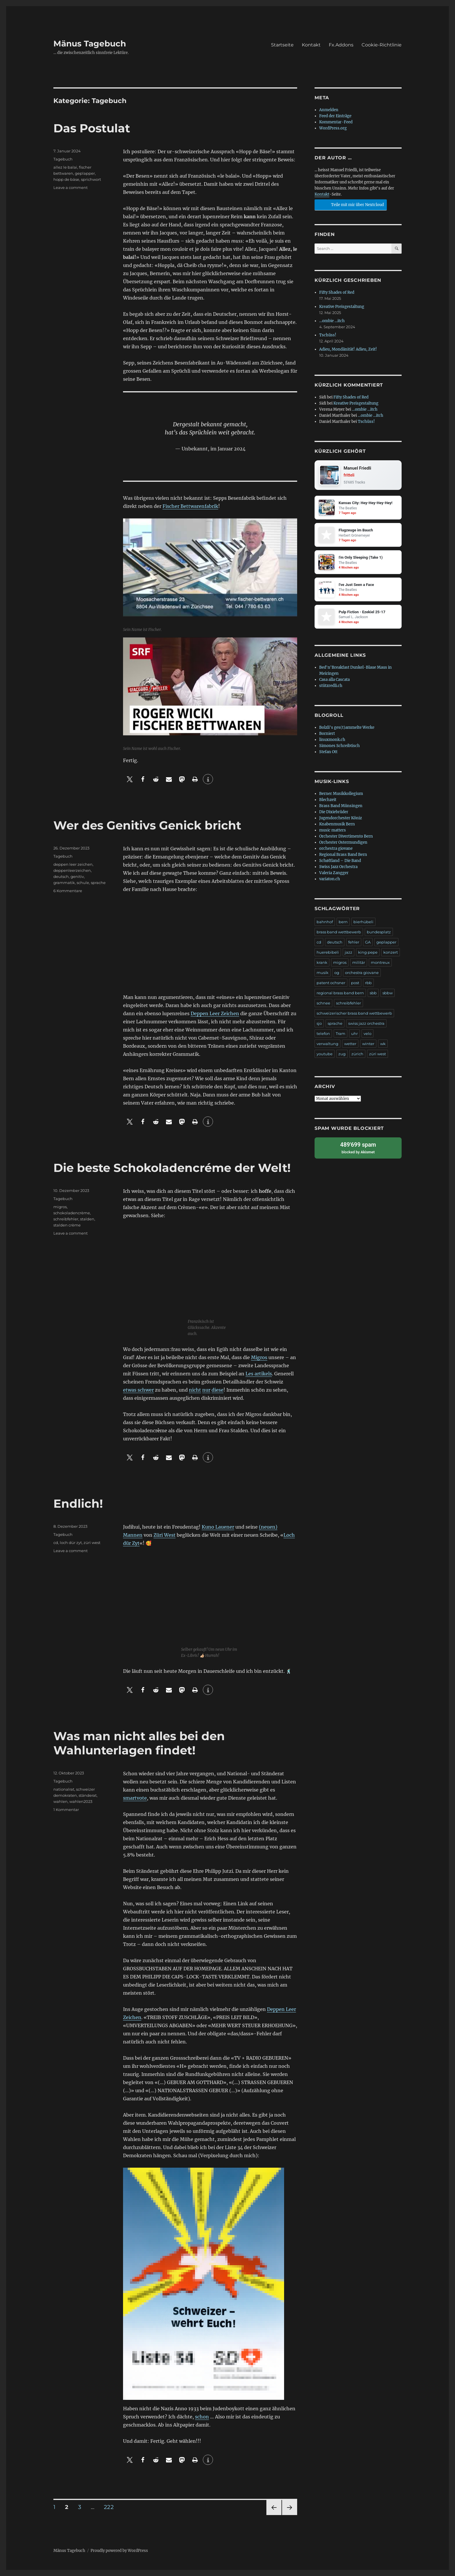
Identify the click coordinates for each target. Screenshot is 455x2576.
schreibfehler (65, 1219)
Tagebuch (63, 159)
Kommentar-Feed (336, 122)
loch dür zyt (71, 1542)
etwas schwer (138, 1390)
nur (206, 1390)
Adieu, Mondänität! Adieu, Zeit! (348, 349)
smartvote (135, 1798)
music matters (332, 830)
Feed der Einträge (335, 115)
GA (368, 942)
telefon (323, 1033)
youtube (325, 1054)
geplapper (85, 173)
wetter (350, 1044)
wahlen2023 (80, 1801)
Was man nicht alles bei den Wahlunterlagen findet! (139, 1743)
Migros (259, 1357)
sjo (319, 1023)
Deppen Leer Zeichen (215, 1013)
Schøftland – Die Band (340, 860)
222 (111, 2506)
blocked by (358, 1147)
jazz (348, 952)
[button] (129, 779)
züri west (92, 1542)
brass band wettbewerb (339, 932)
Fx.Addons (341, 45)
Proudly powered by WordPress (119, 2550)
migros (60, 1206)
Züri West (165, 1535)
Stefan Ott (328, 752)
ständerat (88, 1795)
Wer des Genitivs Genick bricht (147, 825)
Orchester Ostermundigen (343, 842)
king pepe (368, 952)
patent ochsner (331, 983)
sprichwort (91, 179)
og (336, 972)
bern (343, 922)
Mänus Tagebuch (89, 43)
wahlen (60, 1801)
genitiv (77, 876)
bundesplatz (379, 932)
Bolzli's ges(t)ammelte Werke (346, 727)
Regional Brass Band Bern (343, 854)
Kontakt (311, 45)
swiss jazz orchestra (366, 1023)
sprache (98, 882)
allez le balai (65, 167)
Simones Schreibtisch (339, 746)
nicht (195, 1390)
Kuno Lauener (218, 1527)
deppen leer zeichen (73, 864)
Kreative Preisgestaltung (341, 306)
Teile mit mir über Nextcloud (350, 204)
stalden (87, 1219)
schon (202, 2417)
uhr (354, 1033)
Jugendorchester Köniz (340, 818)
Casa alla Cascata (334, 679)
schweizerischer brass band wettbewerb (354, 1013)
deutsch (61, 876)
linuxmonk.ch (332, 739)
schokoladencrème (71, 1213)
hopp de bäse (66, 179)
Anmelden (328, 109)
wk (383, 1044)
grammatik (64, 882)
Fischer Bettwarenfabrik (190, 506)
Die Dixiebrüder (333, 812)
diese (217, 1390)
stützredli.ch (330, 685)
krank (322, 962)
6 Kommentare (67, 890)
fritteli (349, 475)
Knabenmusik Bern (337, 824)
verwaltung (327, 1044)
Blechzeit (327, 800)
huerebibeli (328, 952)
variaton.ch (329, 879)
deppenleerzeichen (72, 870)
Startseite (282, 45)
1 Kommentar (66, 1809)
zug (342, 1054)
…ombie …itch (332, 320)
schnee (323, 1003)
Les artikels (258, 1374)
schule (83, 882)
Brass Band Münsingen (340, 806)
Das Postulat (91, 128)
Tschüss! (327, 335)
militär (358, 962)
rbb (368, 983)
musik (322, 972)
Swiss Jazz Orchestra (338, 867)
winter (368, 1044)
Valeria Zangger (334, 873)
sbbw (387, 993)
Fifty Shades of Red (336, 292)
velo (367, 1033)
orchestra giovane (336, 848)
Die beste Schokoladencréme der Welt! (172, 1168)
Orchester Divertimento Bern (346, 836)
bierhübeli (363, 922)
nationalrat (63, 1789)
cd (55, 1542)
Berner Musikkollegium (341, 793)
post (355, 983)
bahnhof (325, 922)
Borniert (327, 733)
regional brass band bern (340, 993)
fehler (353, 942)
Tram (340, 1033)
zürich (357, 1054)
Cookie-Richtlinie (382, 45)
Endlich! (78, 1503)
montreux (380, 962)
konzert (390, 952)
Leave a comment (70, 187)
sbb (373, 993)
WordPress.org (333, 128)
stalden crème (67, 1225)
